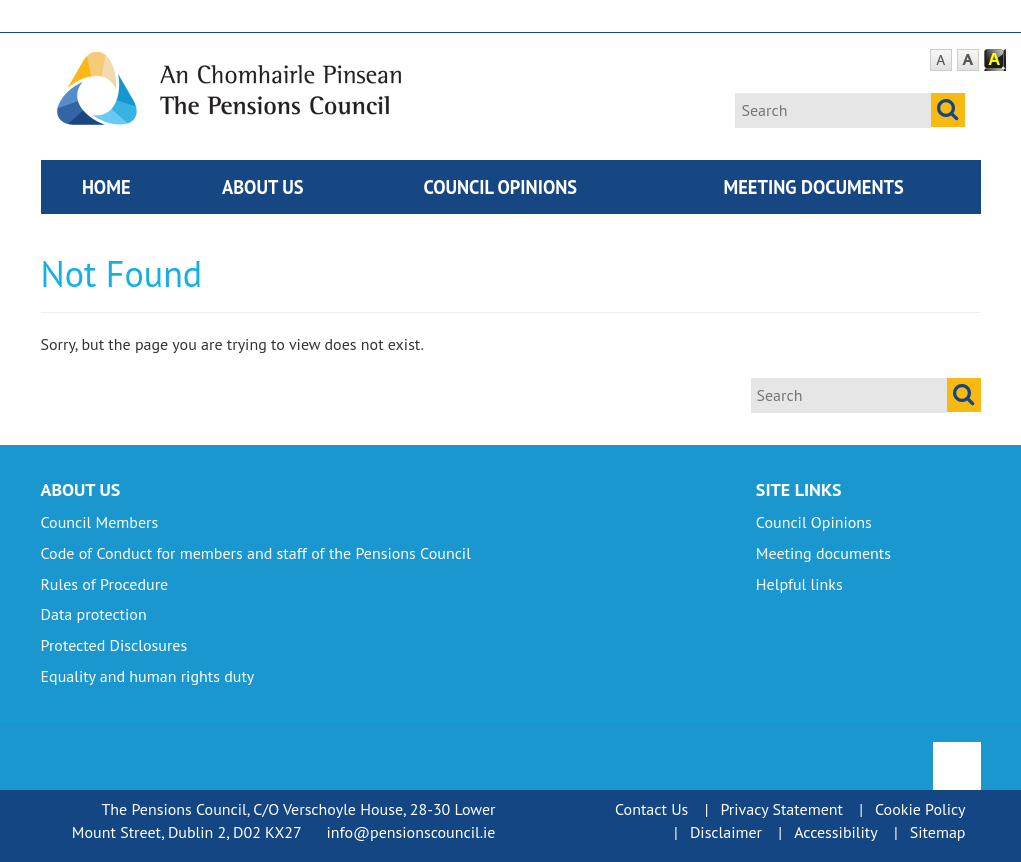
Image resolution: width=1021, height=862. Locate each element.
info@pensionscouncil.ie (410, 832)
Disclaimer (726, 832)
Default (941, 60)
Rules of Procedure (105, 584)
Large (968, 60)
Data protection (94, 614)
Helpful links (799, 584)
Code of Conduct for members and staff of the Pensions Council (256, 553)
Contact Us (651, 809)
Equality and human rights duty (148, 676)
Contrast (995, 60)
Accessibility (836, 832)
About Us (263, 187)
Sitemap (938, 832)
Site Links (799, 489)
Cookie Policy (920, 809)
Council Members (100, 522)
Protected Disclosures (114, 645)
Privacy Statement (781, 809)
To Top (958, 753)
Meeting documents (814, 187)
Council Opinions (500, 187)
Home (106, 187)
